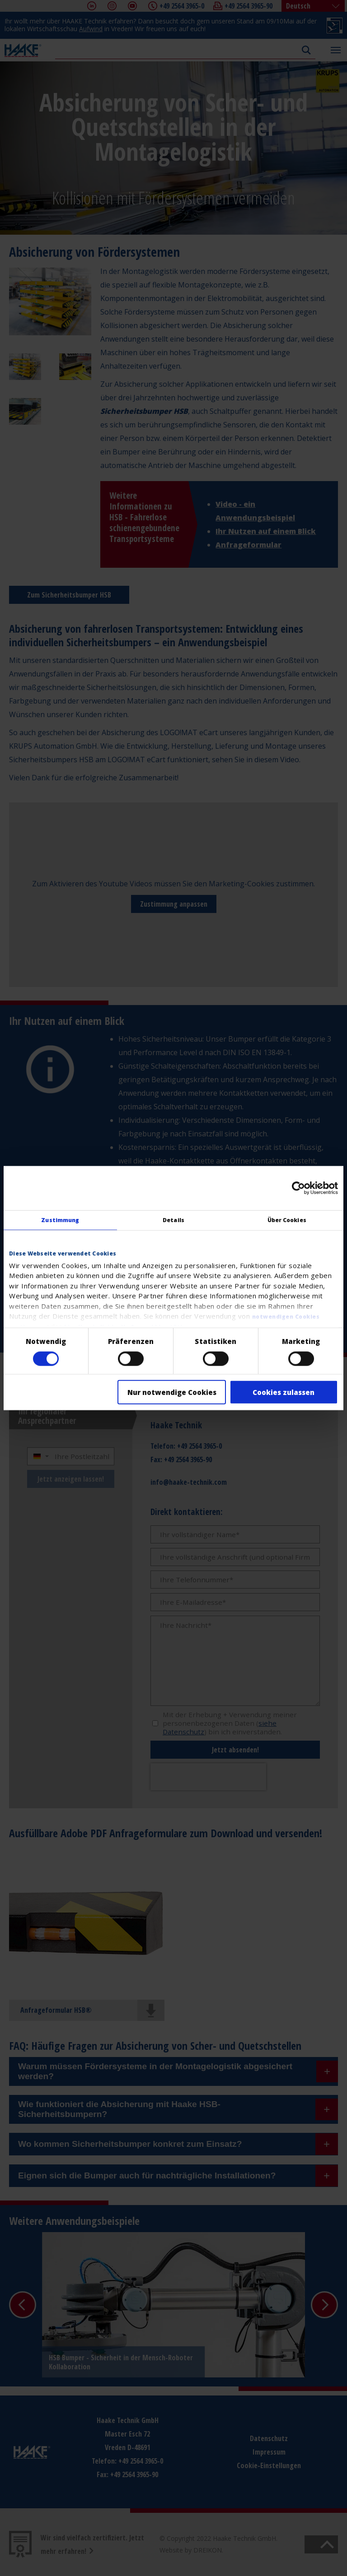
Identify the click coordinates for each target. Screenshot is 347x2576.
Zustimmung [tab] (60, 1220)
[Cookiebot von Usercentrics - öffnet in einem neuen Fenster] (298, 1188)
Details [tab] (173, 1220)
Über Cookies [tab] (286, 1220)
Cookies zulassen (283, 1391)
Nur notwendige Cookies (171, 1391)
